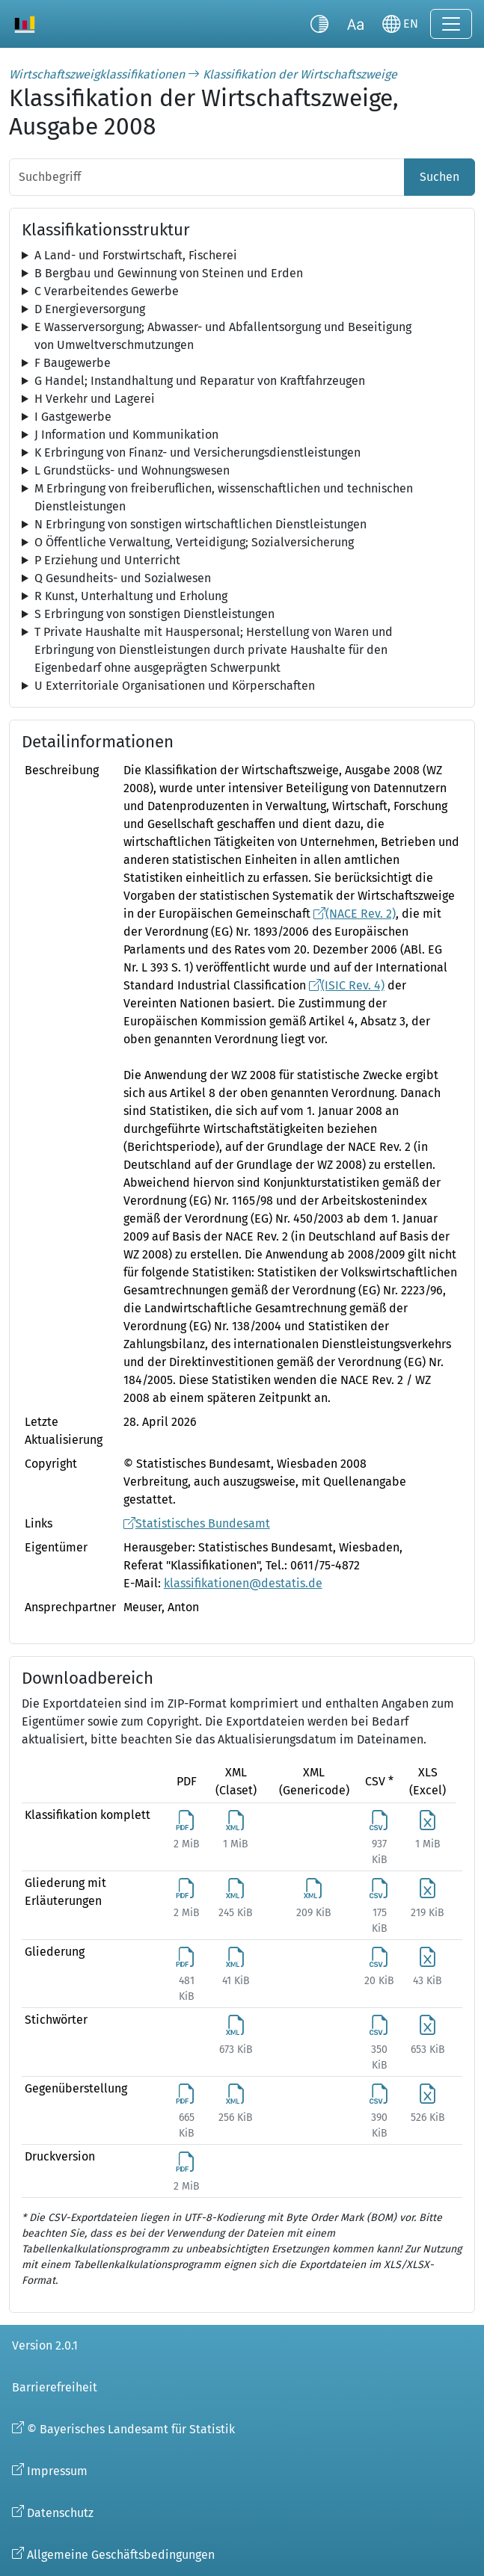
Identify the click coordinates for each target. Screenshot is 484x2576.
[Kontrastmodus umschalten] (319, 24)
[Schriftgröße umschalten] (355, 24)
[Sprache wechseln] (400, 24)
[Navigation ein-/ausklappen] (451, 24)
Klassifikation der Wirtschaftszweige (300, 74)
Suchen (439, 177)
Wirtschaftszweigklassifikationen (97, 74)
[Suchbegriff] (207, 177)
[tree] (242, 256)
